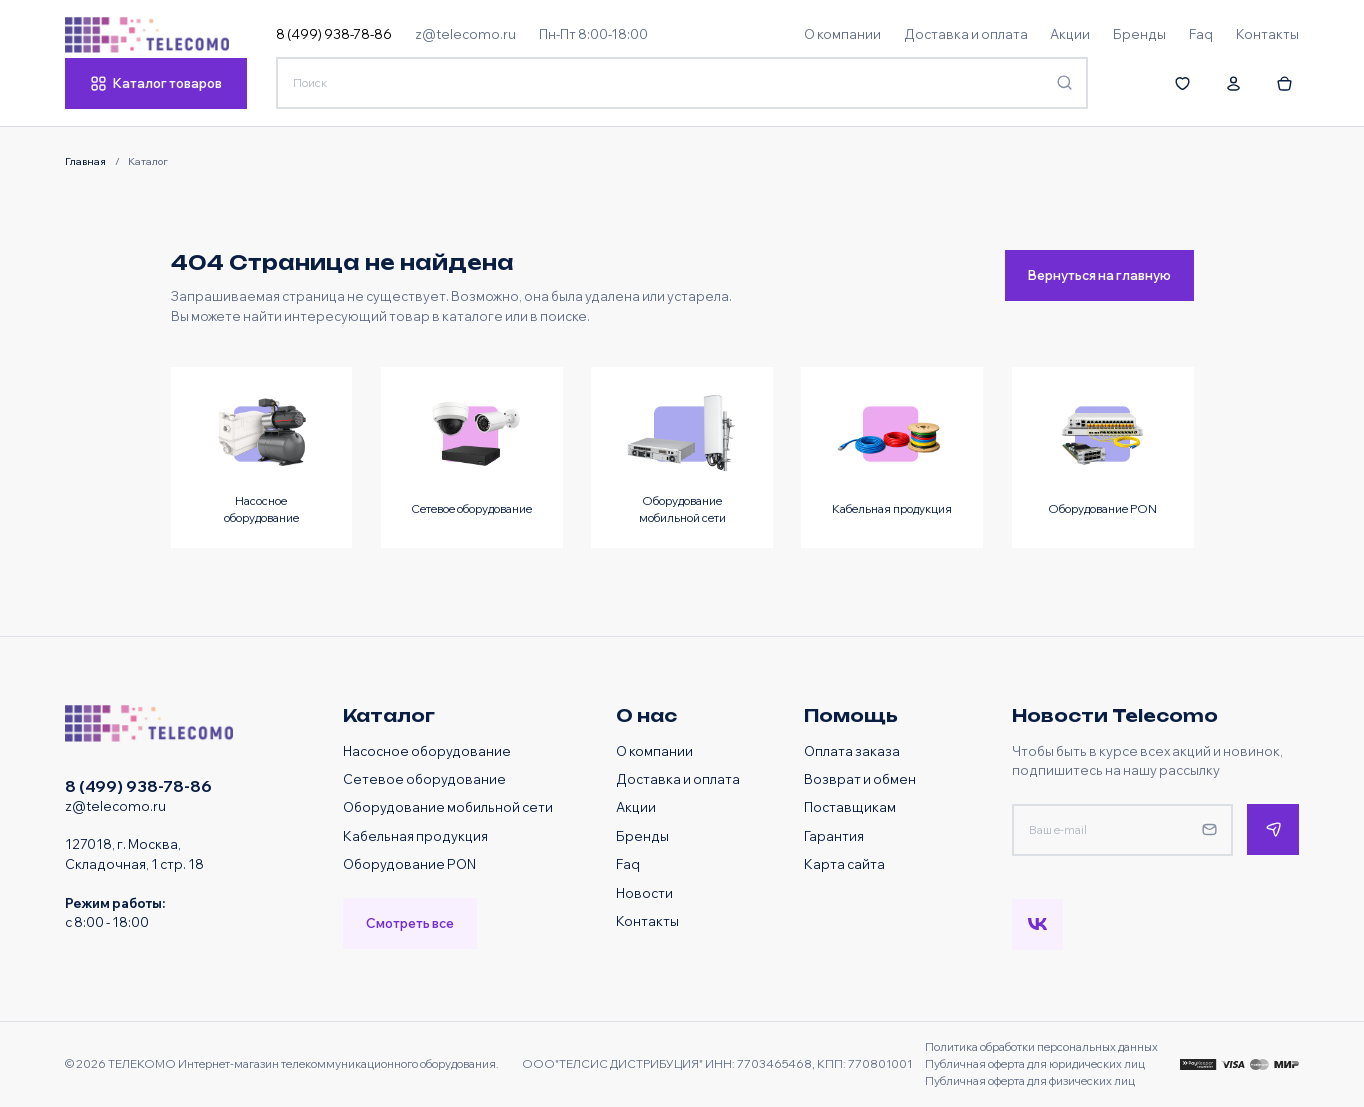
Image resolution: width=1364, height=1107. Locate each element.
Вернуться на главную (1099, 275)
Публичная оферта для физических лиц (1030, 1081)
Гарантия (834, 836)
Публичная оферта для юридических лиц (1035, 1064)
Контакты (647, 921)
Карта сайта (844, 864)
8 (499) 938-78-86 (334, 34)
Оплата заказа (852, 751)
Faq (628, 864)
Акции (636, 807)
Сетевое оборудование (424, 779)
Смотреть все (410, 923)
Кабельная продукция (415, 836)
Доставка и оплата (678, 779)
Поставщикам (850, 807)
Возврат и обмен (860, 779)
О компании (654, 751)
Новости (644, 893)
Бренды (642, 836)
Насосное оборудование (427, 751)
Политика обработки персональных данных (1041, 1047)
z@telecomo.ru (465, 34)
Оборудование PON (409, 864)
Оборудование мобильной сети (448, 807)
